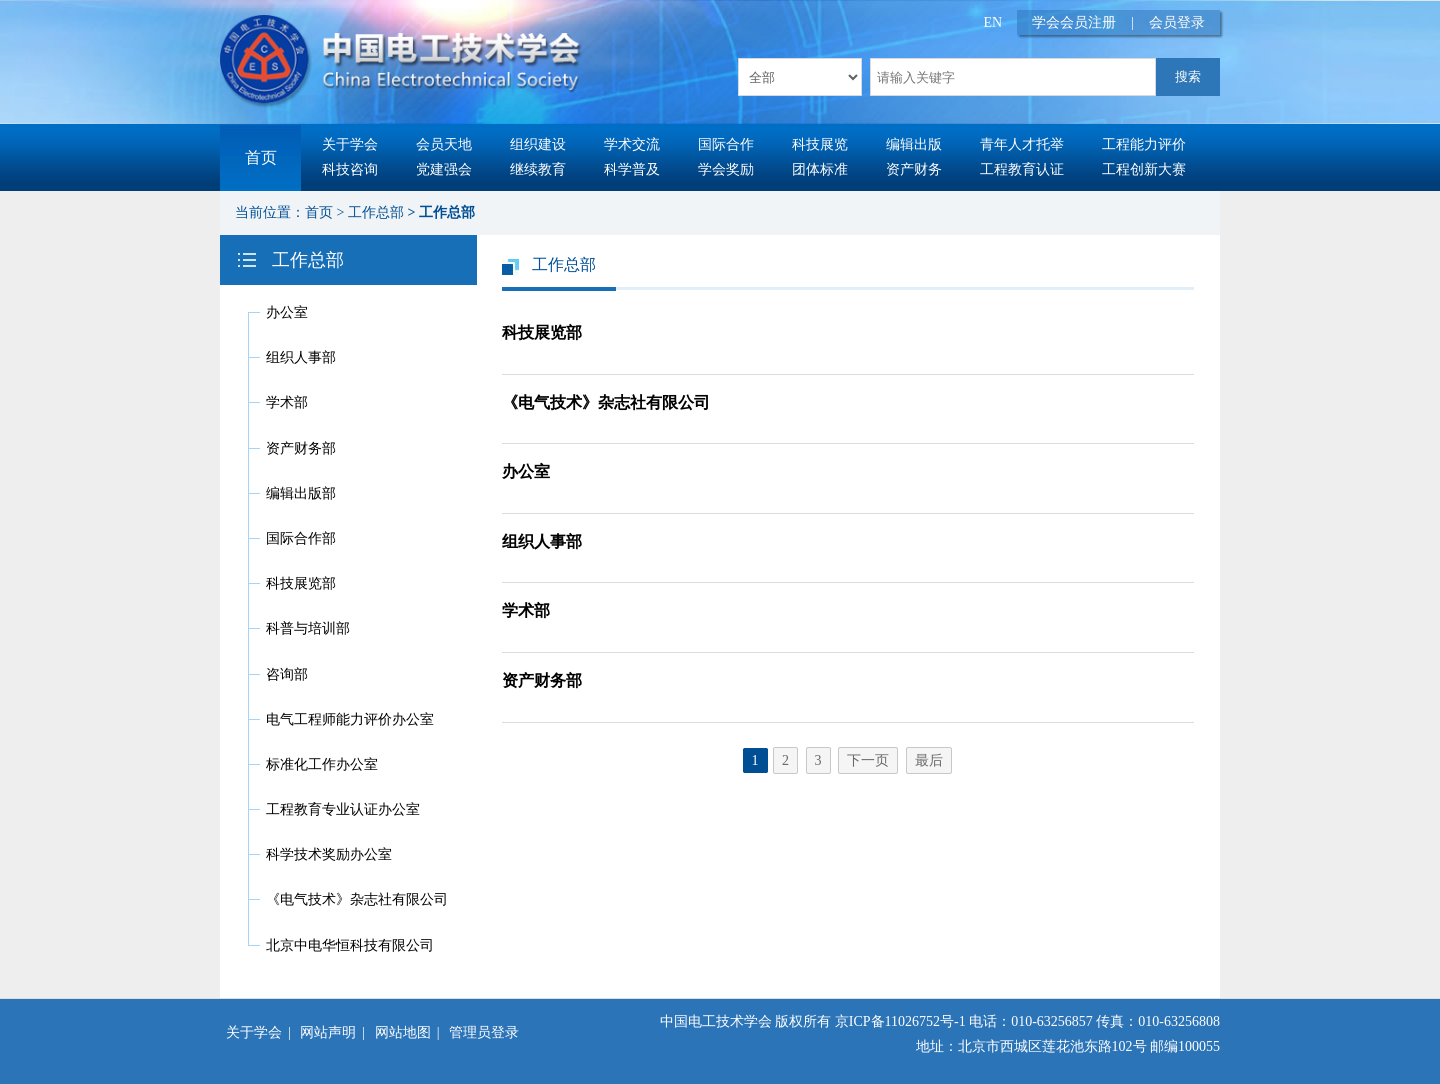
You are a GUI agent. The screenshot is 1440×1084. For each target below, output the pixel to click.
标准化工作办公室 (322, 764)
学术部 (287, 402)
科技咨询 (350, 169)
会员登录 (1177, 22)
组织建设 (538, 144)
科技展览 (820, 144)
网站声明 (328, 1032)
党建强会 (444, 169)
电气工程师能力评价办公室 (350, 719)
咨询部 (287, 674)
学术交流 (632, 144)
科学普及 (632, 169)
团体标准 (820, 169)
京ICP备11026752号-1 (900, 1021)
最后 (929, 760)
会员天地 (444, 144)
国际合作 (726, 144)
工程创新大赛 (1144, 169)
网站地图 (403, 1032)
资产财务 (914, 169)
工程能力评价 (1144, 144)
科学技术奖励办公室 (329, 854)
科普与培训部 (308, 628)
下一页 (868, 760)
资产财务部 (301, 448)
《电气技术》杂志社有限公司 (357, 899)
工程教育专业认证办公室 (343, 809)
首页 (261, 157)
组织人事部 (301, 357)
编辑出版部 (301, 493)
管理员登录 (484, 1032)
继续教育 (538, 169)
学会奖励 (726, 169)
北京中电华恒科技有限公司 (350, 945)
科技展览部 (301, 583)
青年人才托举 (1022, 144)
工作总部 (376, 212)
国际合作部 (301, 538)
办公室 (287, 312)
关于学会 (350, 144)
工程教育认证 (1022, 169)
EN (993, 22)
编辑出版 (914, 144)
